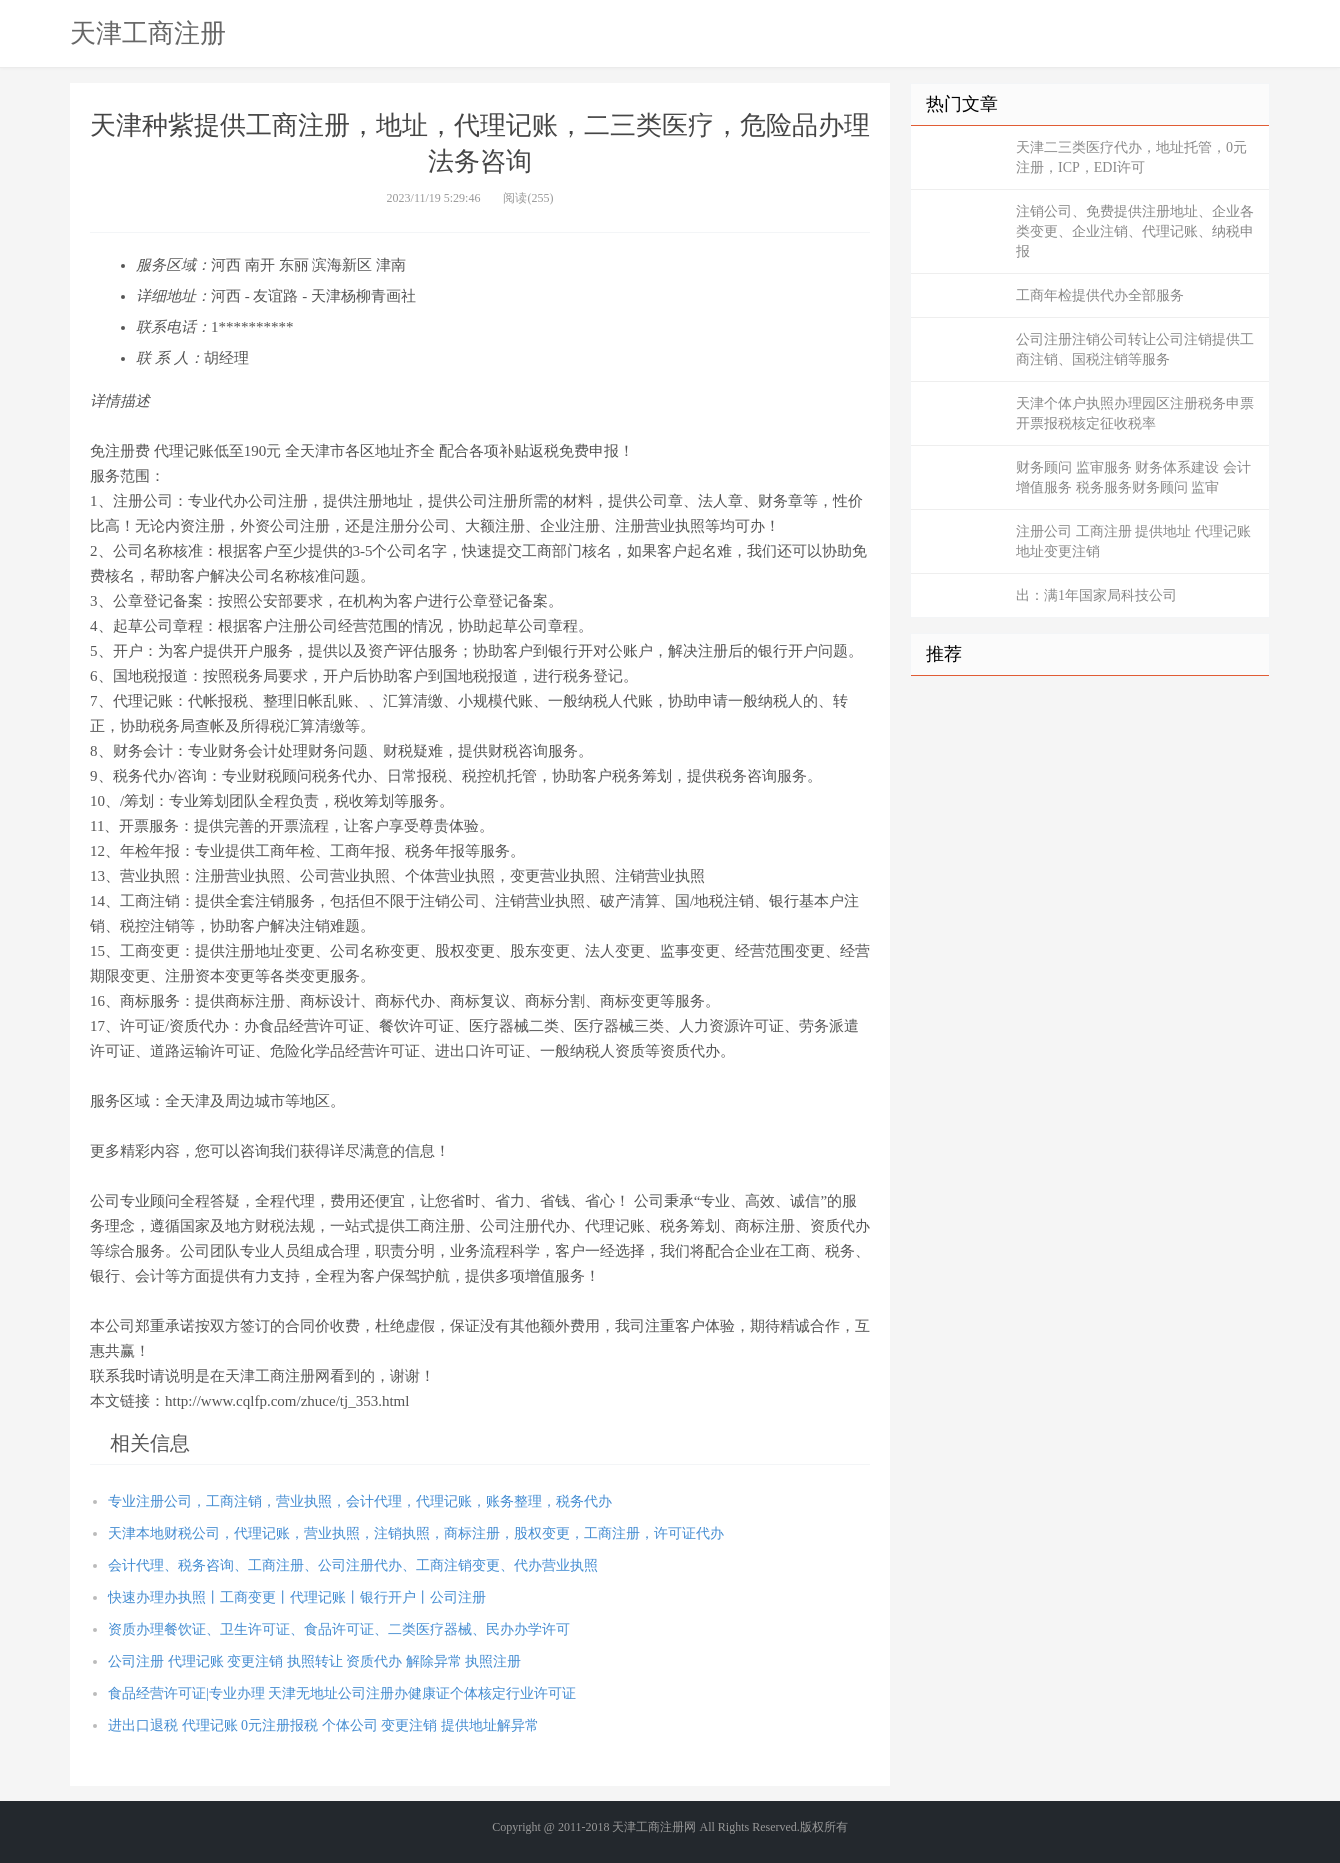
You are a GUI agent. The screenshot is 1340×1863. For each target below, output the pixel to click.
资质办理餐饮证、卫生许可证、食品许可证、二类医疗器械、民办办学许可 (339, 1629)
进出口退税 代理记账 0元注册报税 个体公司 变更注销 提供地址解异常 (323, 1725)
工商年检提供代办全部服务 (1100, 295)
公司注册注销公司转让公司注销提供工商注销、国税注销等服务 (1135, 349)
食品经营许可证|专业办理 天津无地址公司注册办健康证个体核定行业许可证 (342, 1693)
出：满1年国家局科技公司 (1096, 595)
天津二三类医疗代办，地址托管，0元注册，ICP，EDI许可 (1131, 157)
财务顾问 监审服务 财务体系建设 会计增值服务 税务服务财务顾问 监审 (1133, 477)
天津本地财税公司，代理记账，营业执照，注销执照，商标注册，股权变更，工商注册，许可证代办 (416, 1533)
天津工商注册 (148, 33)
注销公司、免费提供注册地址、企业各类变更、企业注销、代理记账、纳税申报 (1135, 231)
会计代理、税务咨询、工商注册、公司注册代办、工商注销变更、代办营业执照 (353, 1565)
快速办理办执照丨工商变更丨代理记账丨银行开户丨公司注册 (297, 1597)
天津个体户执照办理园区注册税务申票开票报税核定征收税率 (1135, 413)
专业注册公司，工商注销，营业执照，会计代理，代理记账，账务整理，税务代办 (360, 1501)
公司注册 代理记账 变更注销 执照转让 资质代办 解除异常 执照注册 (314, 1661)
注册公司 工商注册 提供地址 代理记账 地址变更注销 (1133, 541)
